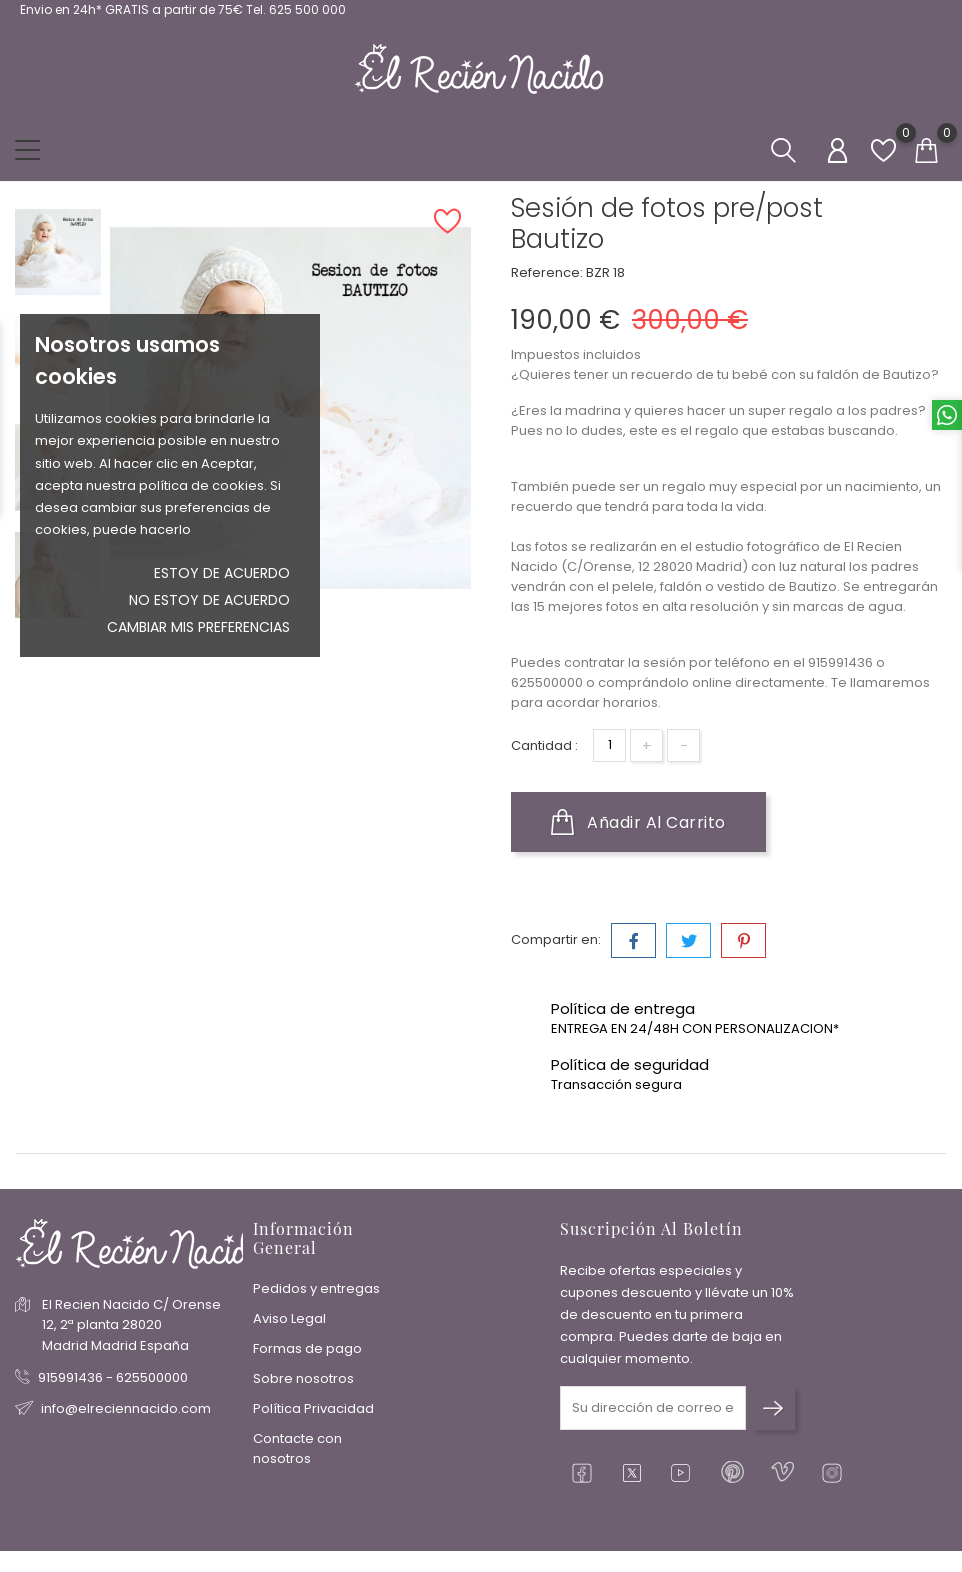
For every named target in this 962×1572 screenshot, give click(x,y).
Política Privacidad (313, 1408)
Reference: (547, 272)
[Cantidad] (609, 745)
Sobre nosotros (303, 1378)
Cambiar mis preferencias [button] (198, 627)
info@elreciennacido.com (126, 1408)
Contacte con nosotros (297, 1448)
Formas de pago (307, 1348)
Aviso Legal (289, 1318)
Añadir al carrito (638, 822)
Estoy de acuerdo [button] (222, 573)
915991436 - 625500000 (113, 1377)
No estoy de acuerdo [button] (209, 600)
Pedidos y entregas (316, 1288)
